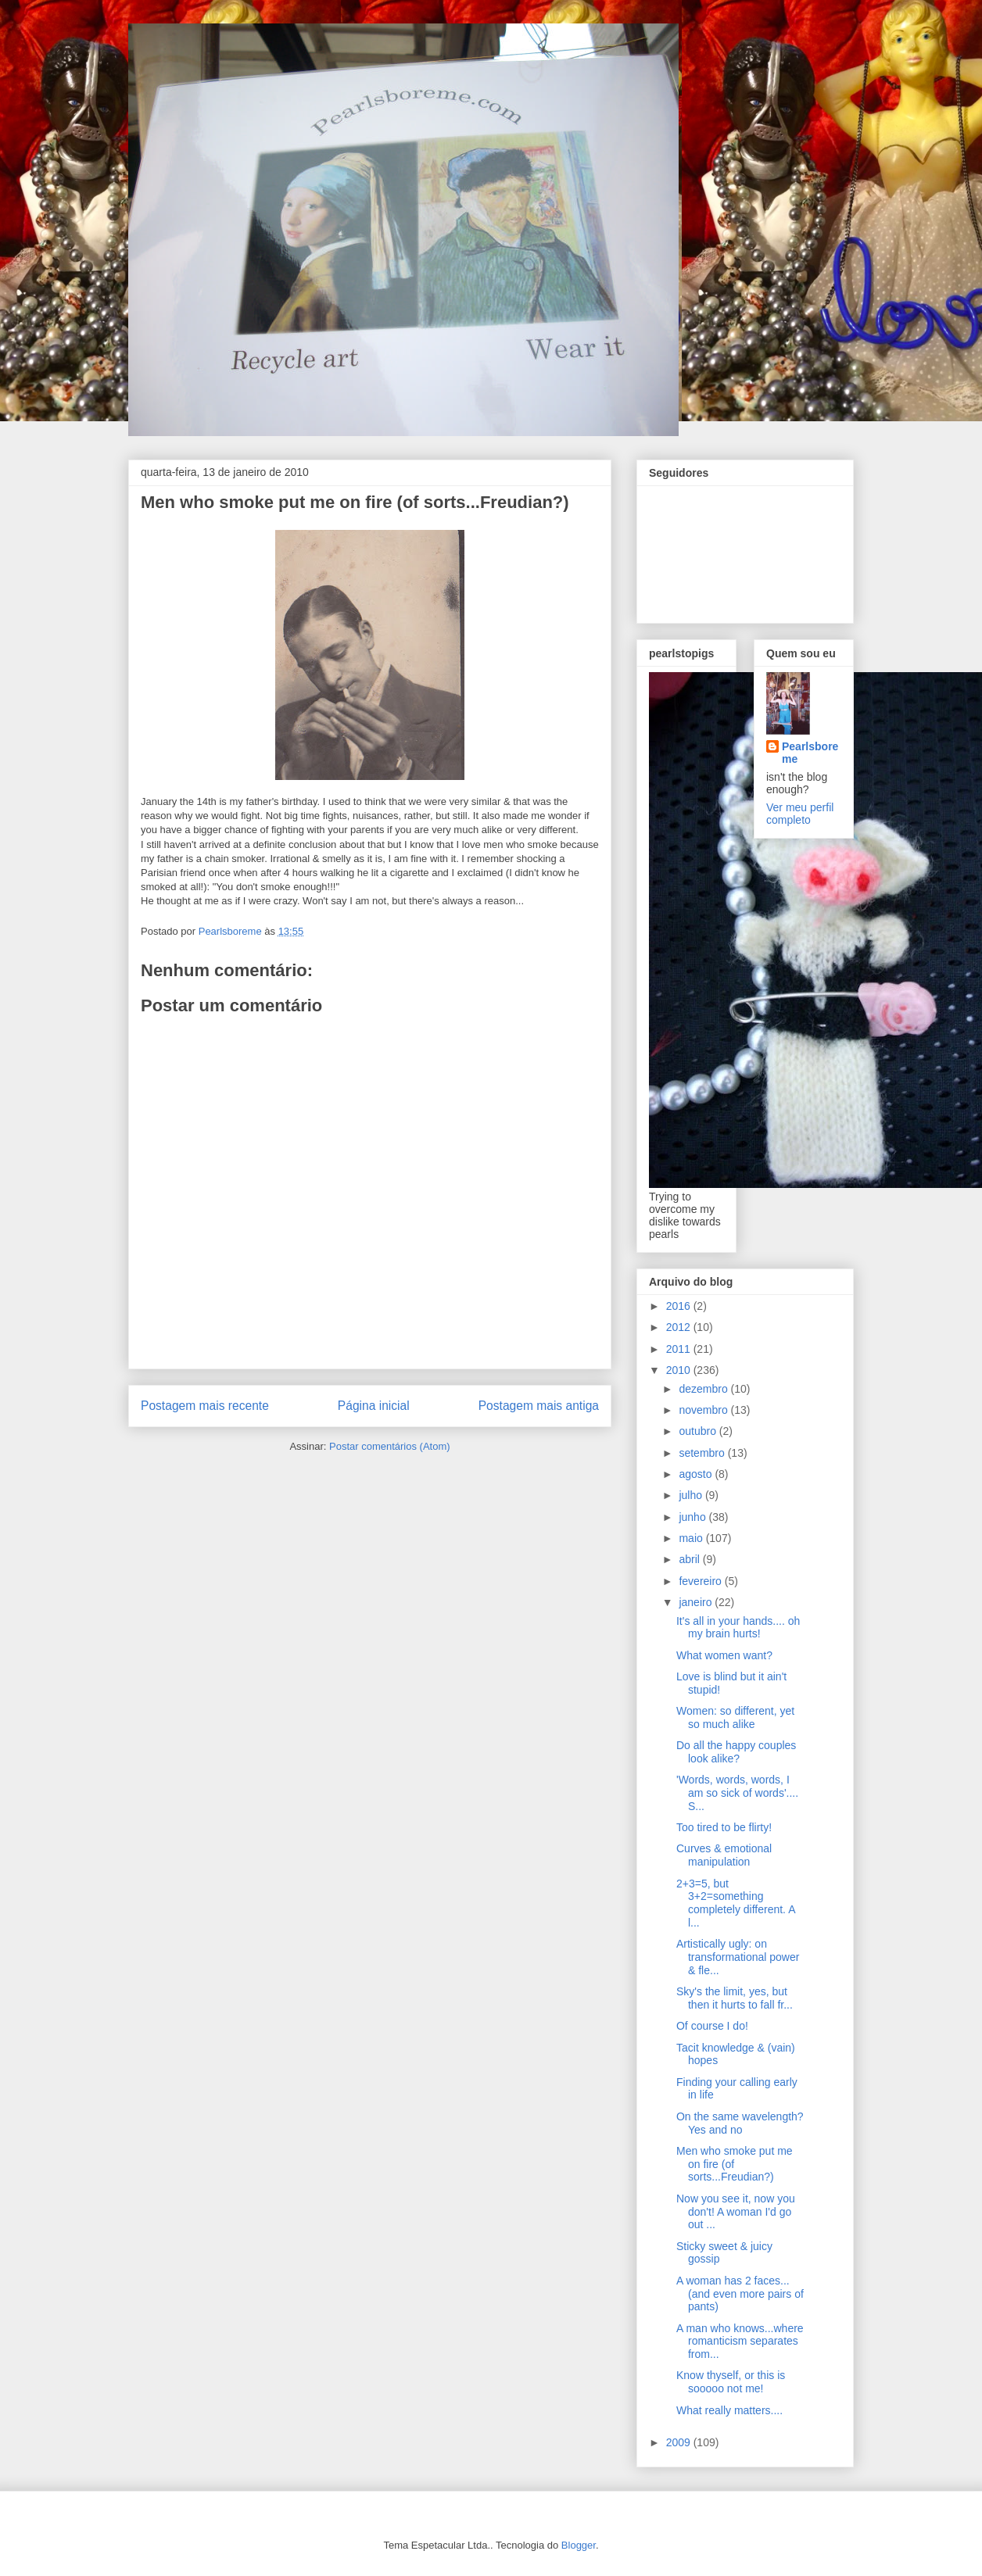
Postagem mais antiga (538, 1405)
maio (692, 1538)
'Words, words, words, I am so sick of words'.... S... (737, 1792)
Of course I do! (712, 2026)
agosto (697, 1474)
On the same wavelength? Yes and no (740, 2123)
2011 (679, 1349)
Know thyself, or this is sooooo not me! (730, 2382)
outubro (699, 1431)
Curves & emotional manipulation (724, 1855)
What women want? (724, 1655)
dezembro (704, 1389)
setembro (703, 1453)
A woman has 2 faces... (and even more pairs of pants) (740, 2293)
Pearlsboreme (810, 752)
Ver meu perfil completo (799, 813)
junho (693, 1517)
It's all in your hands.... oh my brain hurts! (738, 1627)
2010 (679, 1370)
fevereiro (701, 1581)
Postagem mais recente (205, 1405)
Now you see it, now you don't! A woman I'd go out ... (735, 2211)
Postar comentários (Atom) (389, 1446)
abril (690, 1559)
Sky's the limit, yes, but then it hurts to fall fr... (734, 1998)
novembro (704, 1410)
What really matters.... (729, 2410)
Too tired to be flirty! (724, 1827)
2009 (679, 2442)
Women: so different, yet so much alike (735, 1717)
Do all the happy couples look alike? (736, 1752)
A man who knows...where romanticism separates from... (740, 2341)
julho (691, 1495)
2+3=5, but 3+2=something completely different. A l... (735, 1903)
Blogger (578, 2545)
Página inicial (374, 1405)
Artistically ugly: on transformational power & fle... (737, 1957)
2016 (679, 1306)
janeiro (697, 1602)
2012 (679, 1327)
